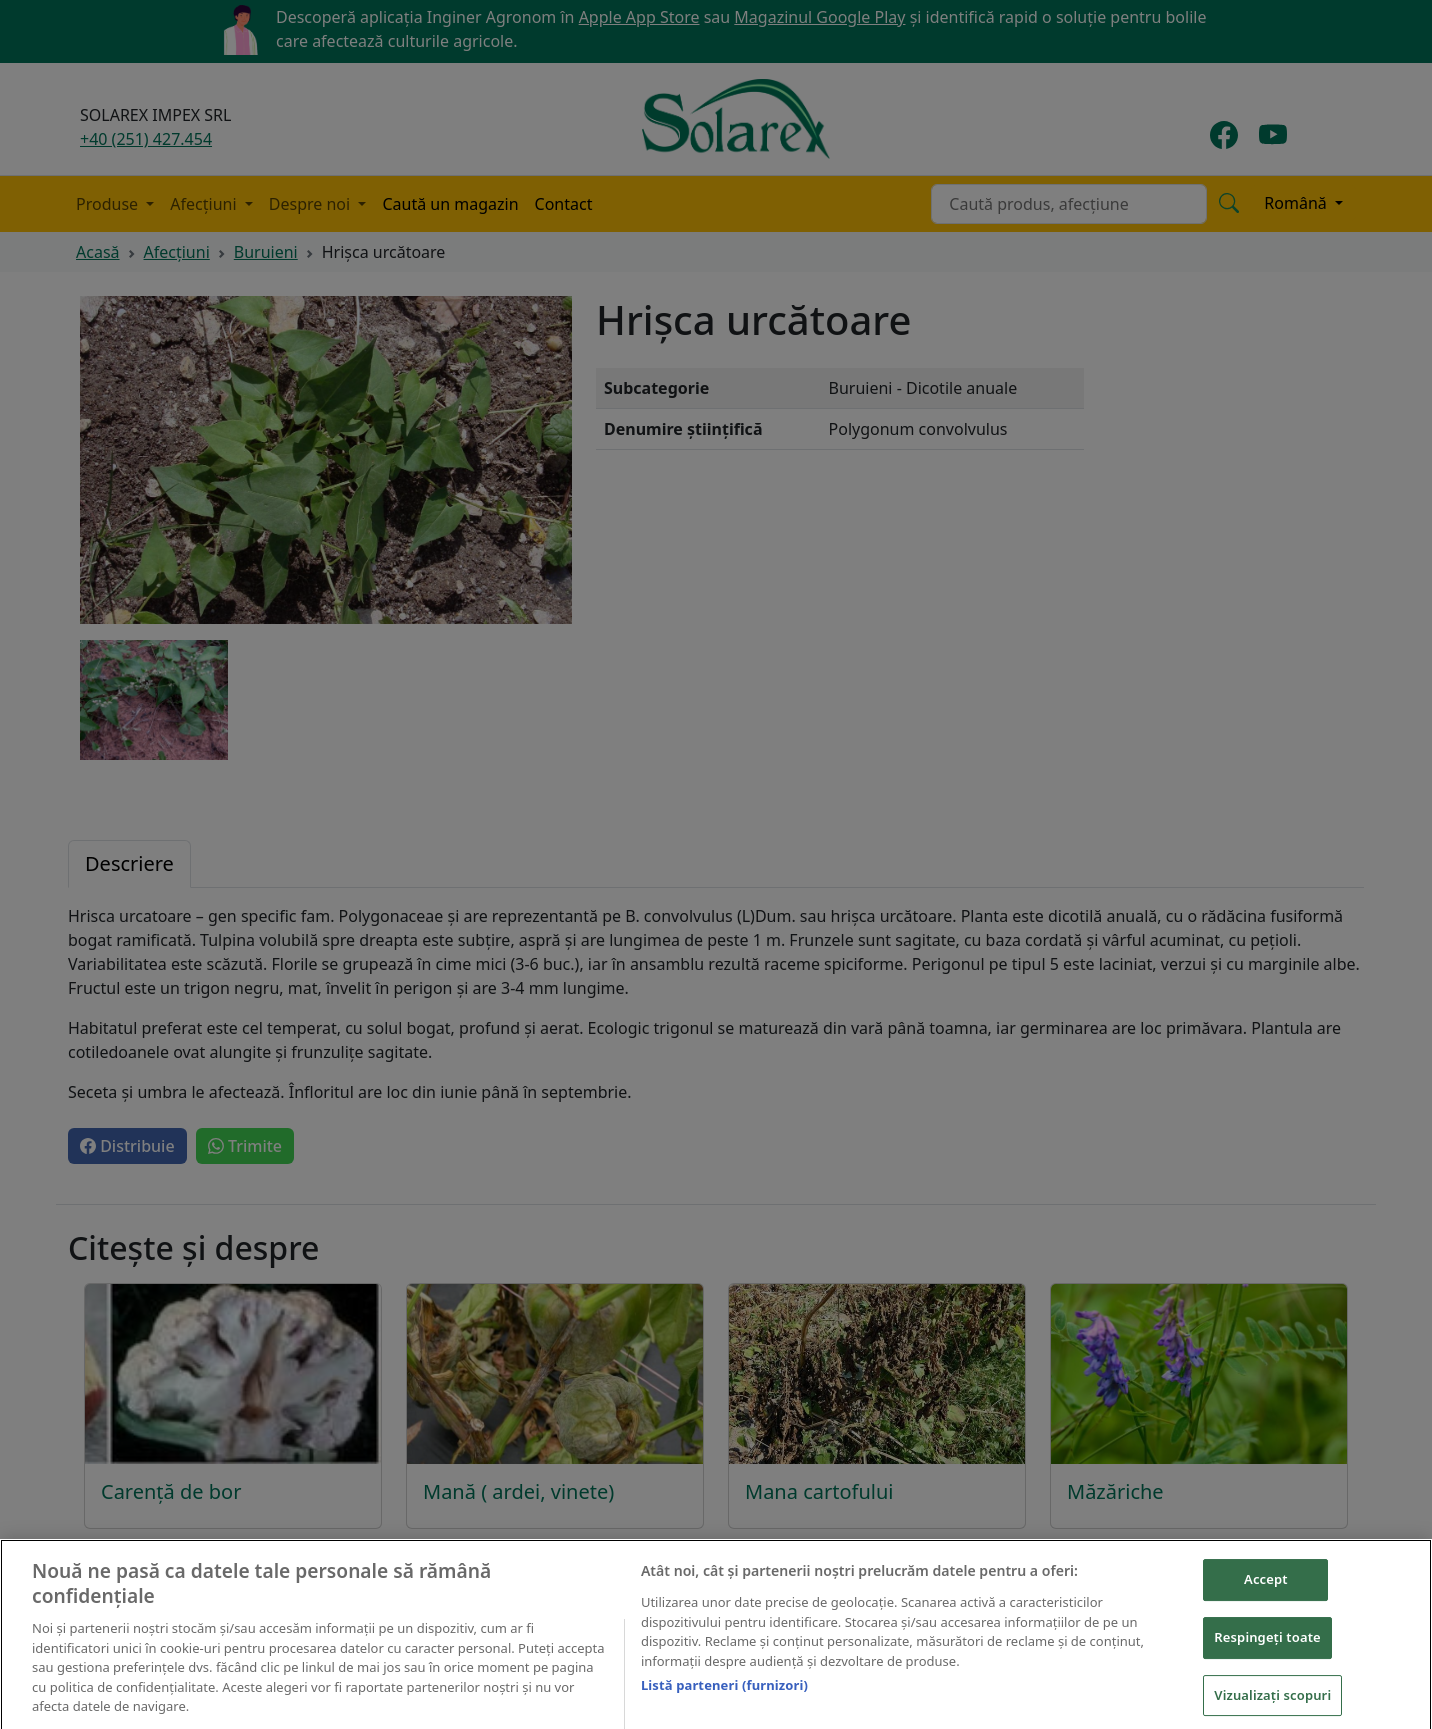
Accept (1266, 1587)
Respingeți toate (1267, 1645)
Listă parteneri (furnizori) (724, 1693)
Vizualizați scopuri (1272, 1702)
